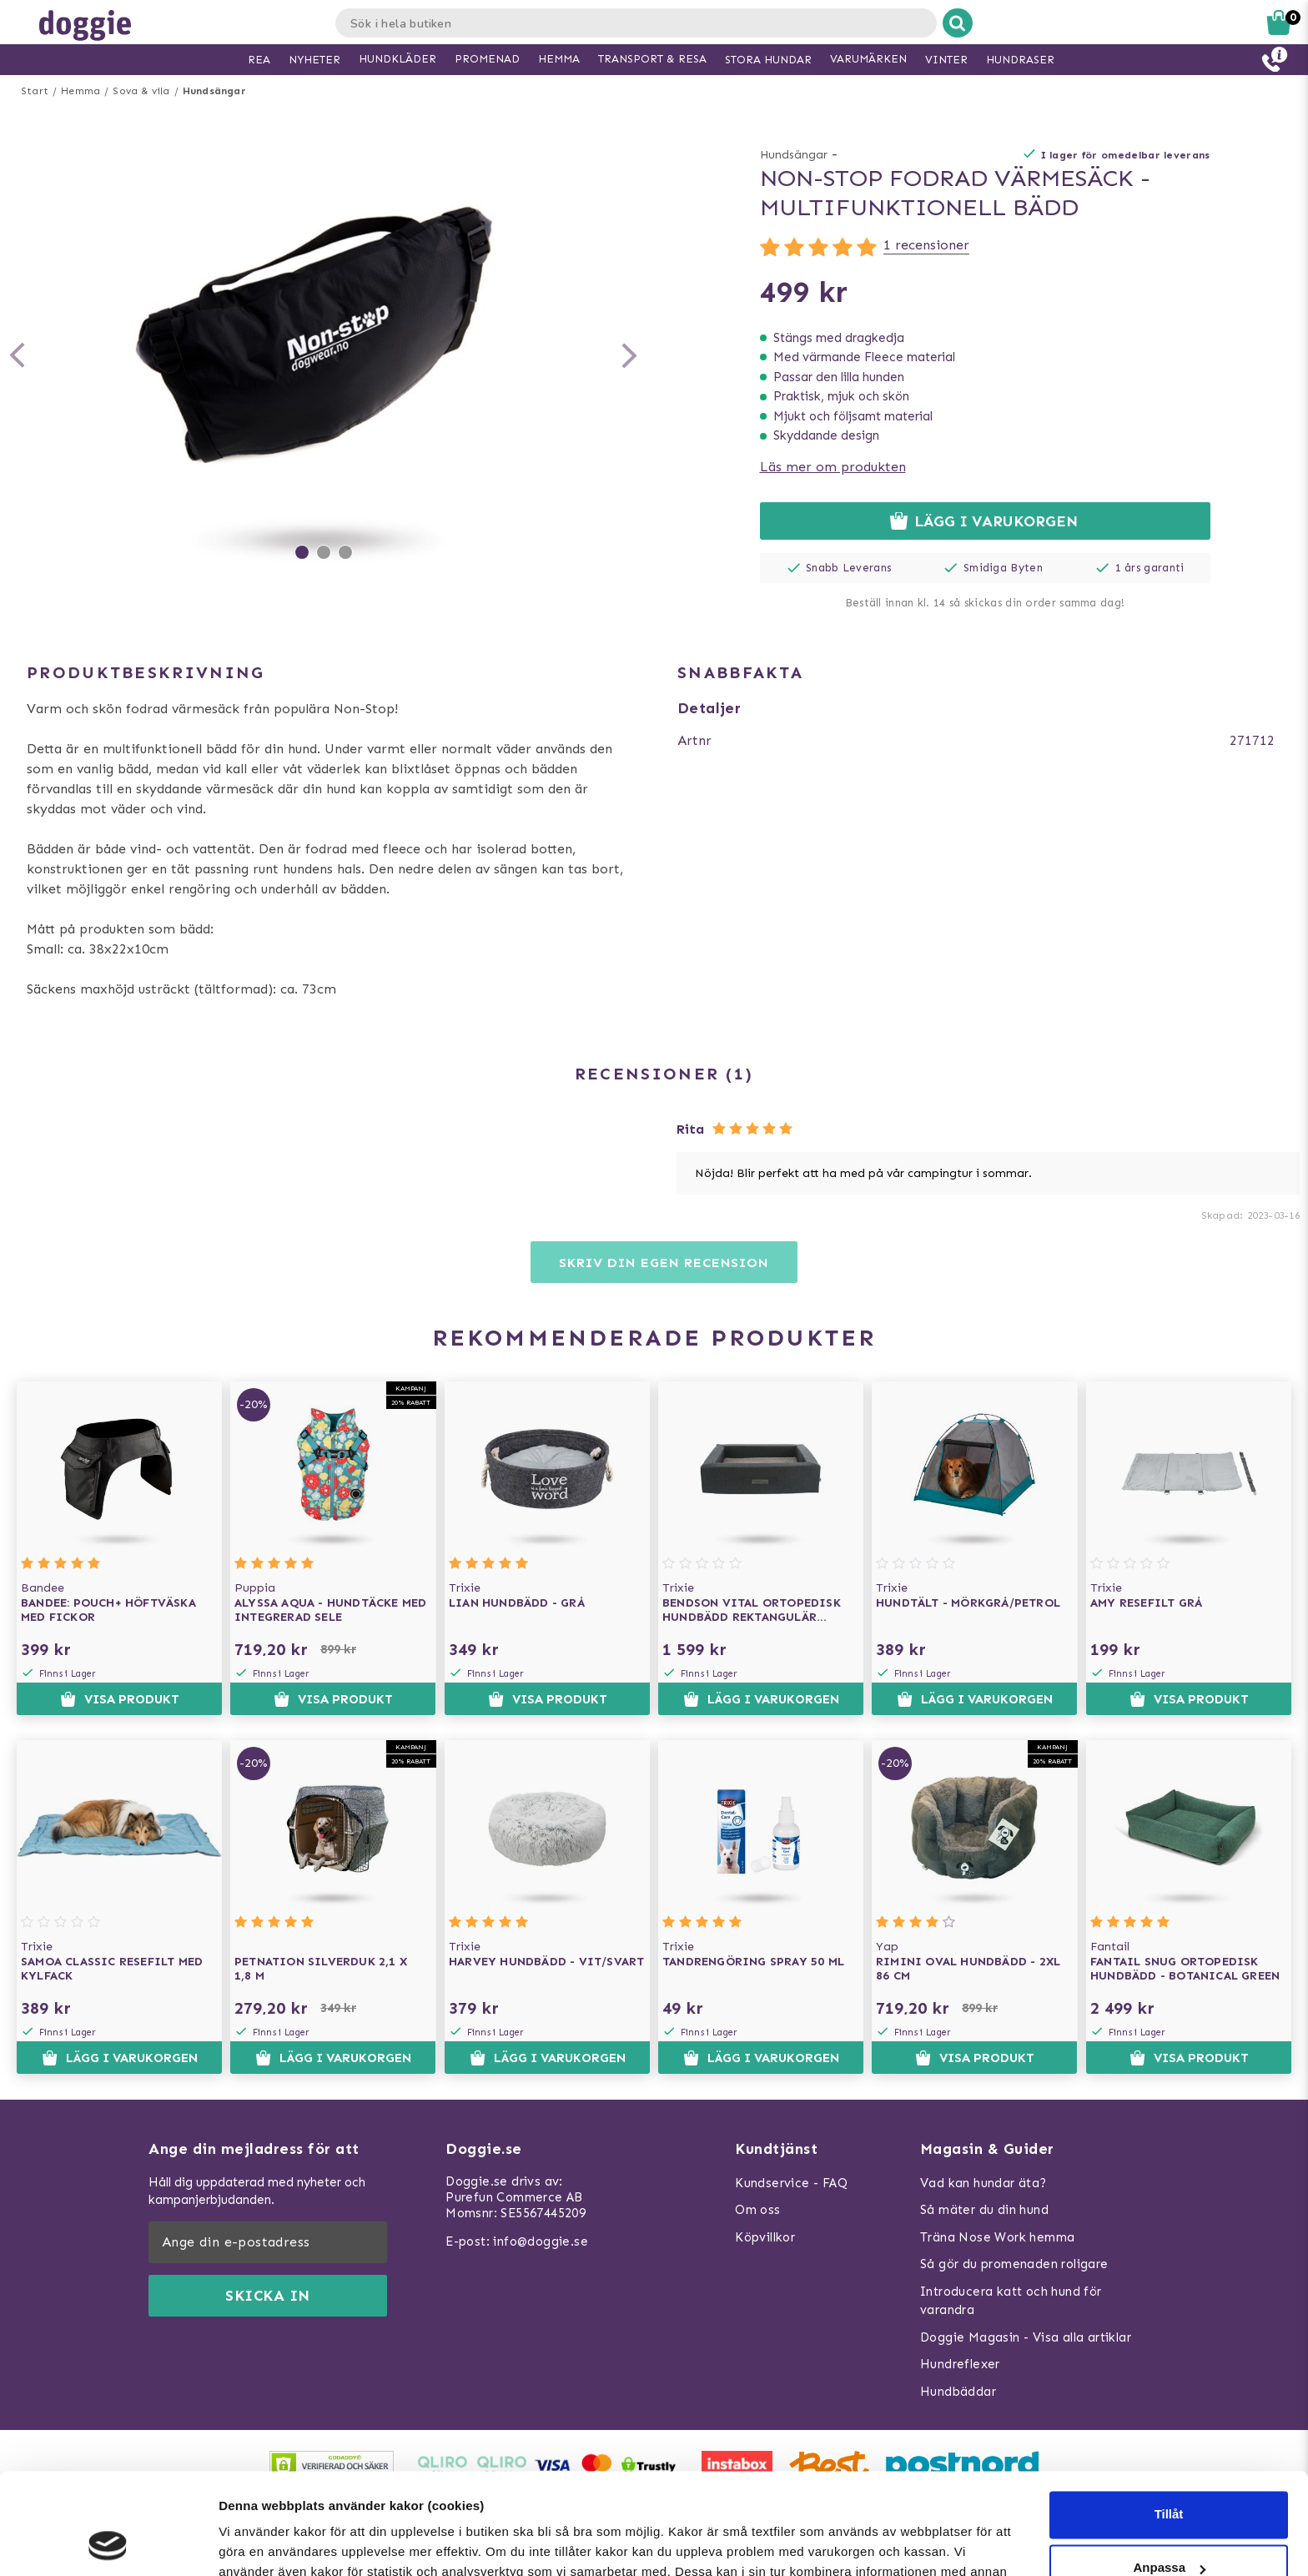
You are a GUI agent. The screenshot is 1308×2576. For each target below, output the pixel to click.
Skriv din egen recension (663, 1262)
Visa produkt (119, 1699)
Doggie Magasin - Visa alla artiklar (1025, 2337)
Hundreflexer (960, 2364)
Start (34, 91)
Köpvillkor (765, 2237)
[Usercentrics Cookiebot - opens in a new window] (108, 2543)
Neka (1169, 2526)
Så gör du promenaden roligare (1014, 2264)
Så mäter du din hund (984, 2209)
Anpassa (1169, 2473)
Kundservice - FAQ (791, 2183)
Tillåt (1169, 2419)
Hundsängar (214, 91)
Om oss (757, 2209)
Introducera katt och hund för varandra (1011, 2301)
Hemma (80, 91)
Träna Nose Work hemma (997, 2237)
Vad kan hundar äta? (983, 2183)
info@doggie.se (540, 2241)
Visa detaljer (256, 2543)
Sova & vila (141, 91)
